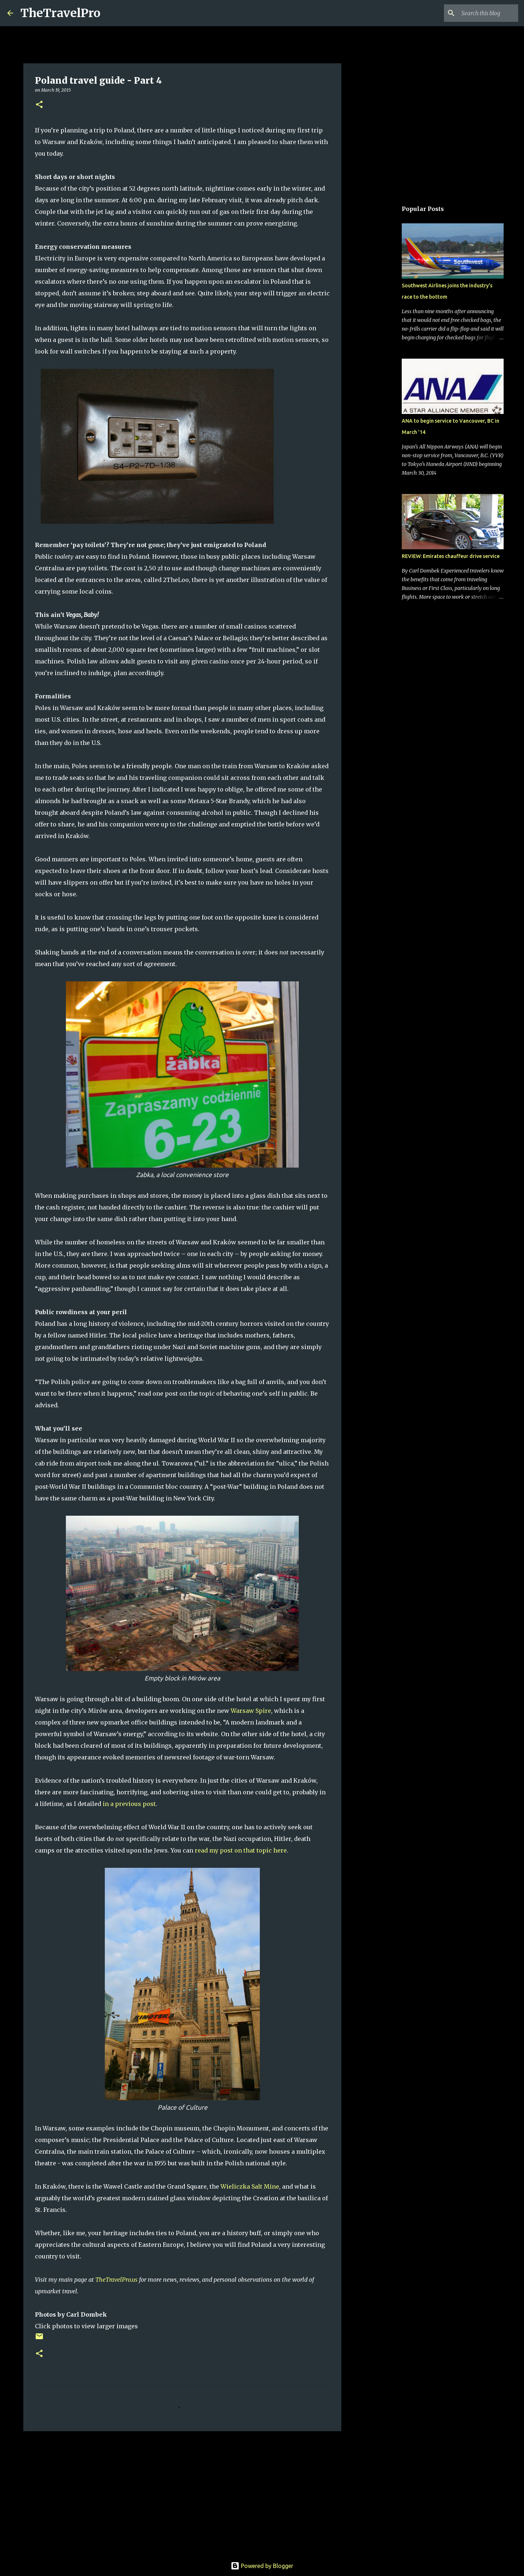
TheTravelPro (60, 13)
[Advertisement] (182, 2493)
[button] (39, 105)
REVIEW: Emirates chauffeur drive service (451, 556)
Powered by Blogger (262, 2566)
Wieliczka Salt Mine (250, 2186)
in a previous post (129, 1803)
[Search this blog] (480, 13)
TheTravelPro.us (116, 2279)
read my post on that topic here (241, 1850)
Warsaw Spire (251, 1710)
